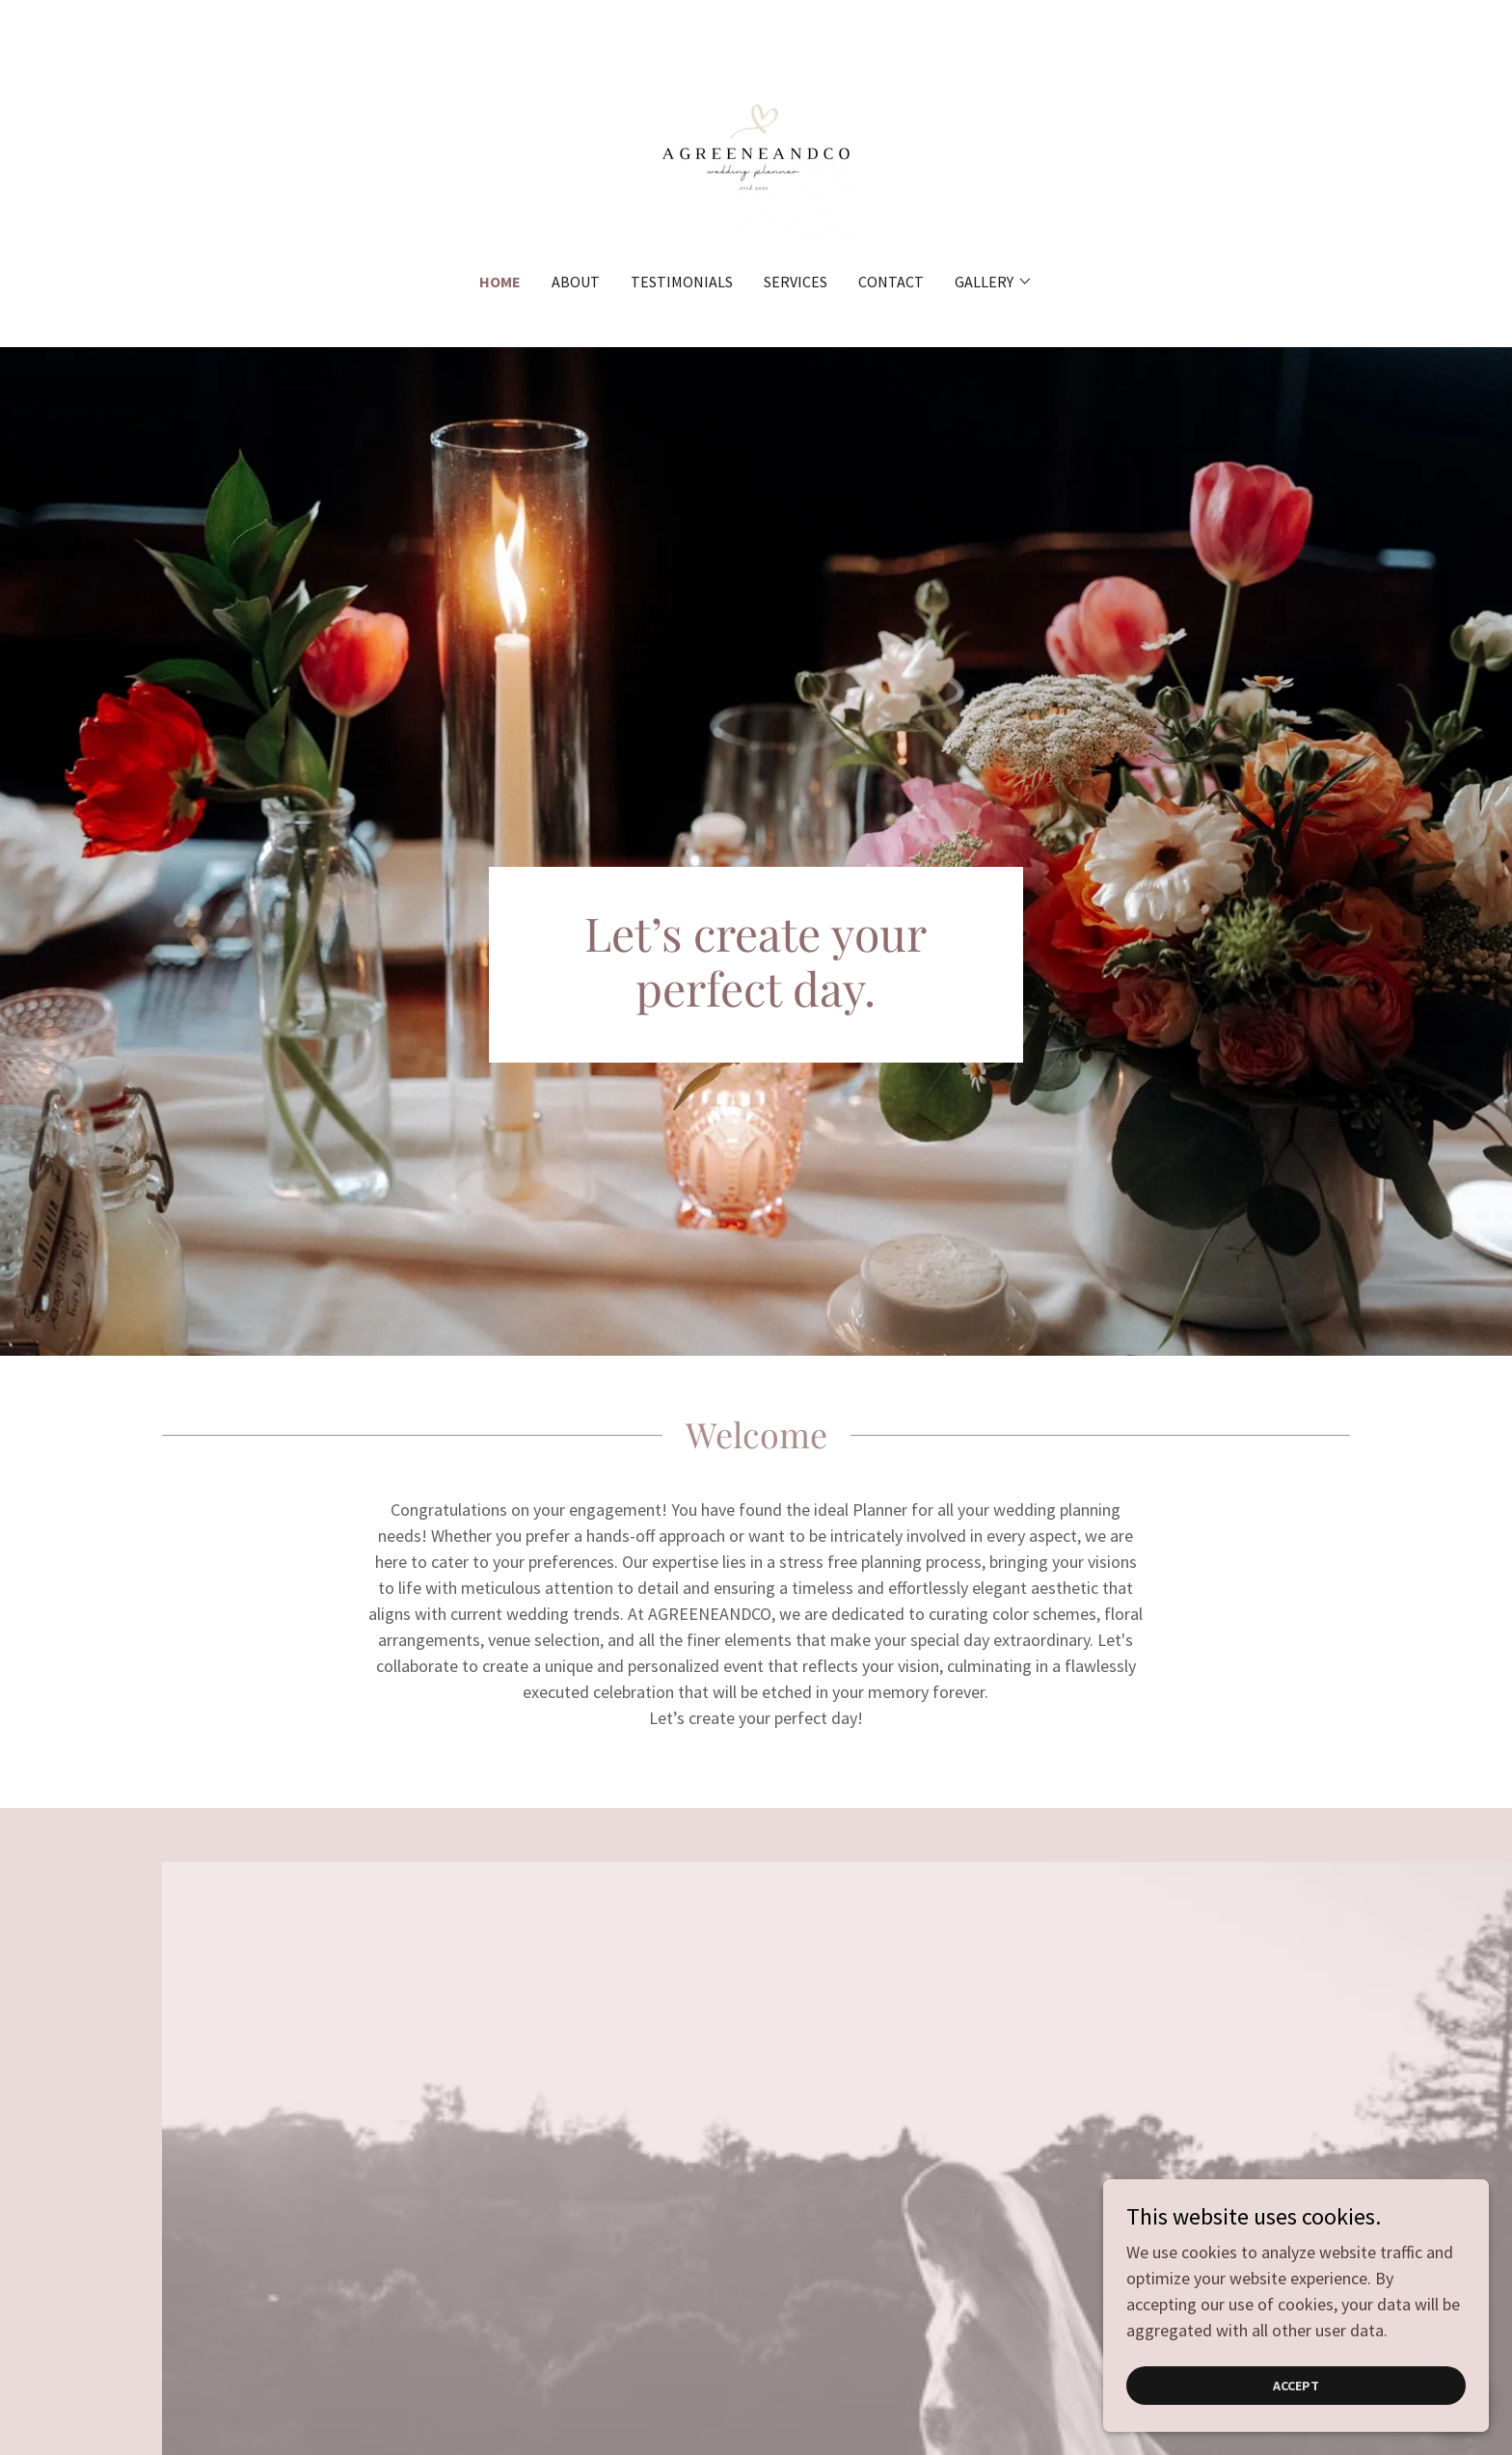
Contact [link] (891, 281)
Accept (1296, 2425)
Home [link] (500, 281)
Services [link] (795, 281)
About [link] (576, 281)
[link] (756, 148)
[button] (994, 281)
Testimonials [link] (682, 281)
